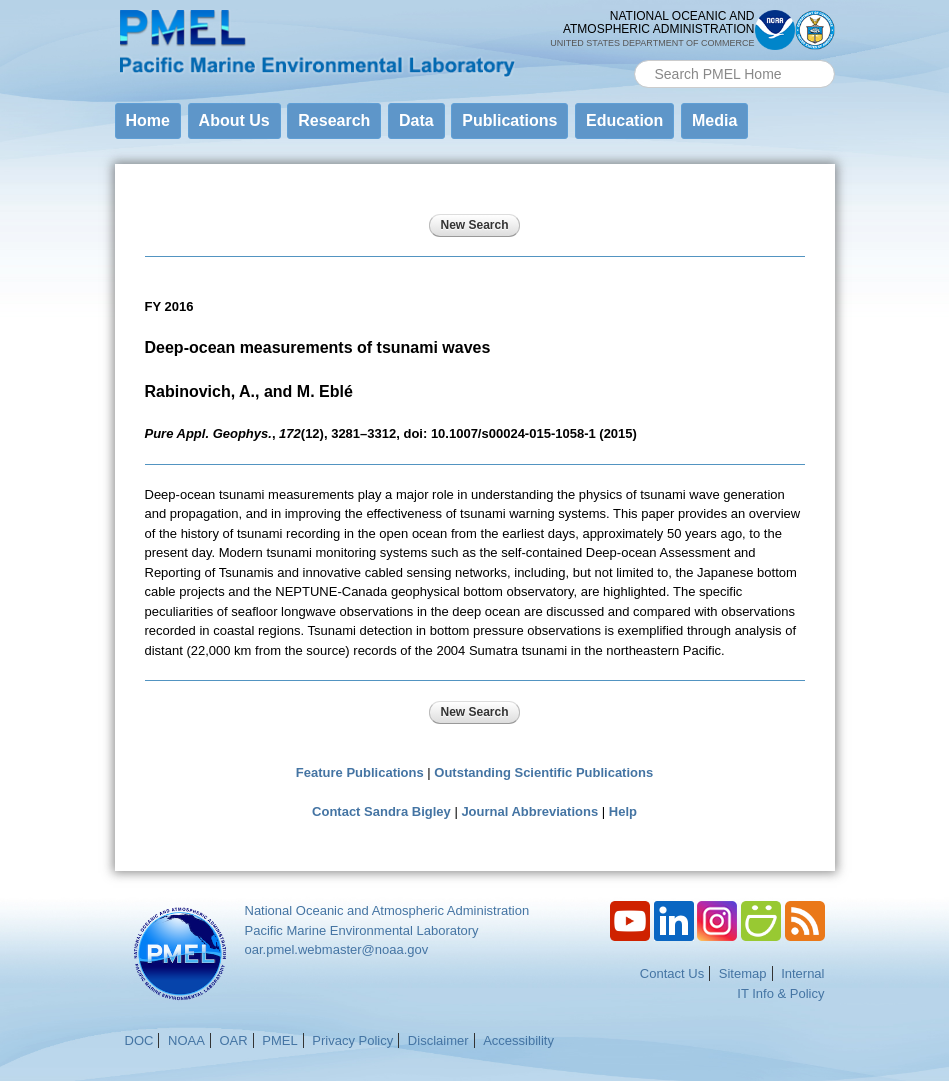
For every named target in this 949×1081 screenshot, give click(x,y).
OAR (233, 1040)
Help (623, 811)
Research (334, 120)
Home (148, 120)
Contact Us (672, 973)
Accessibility (518, 1040)
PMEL (279, 1040)
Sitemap (743, 973)
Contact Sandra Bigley (381, 811)
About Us (234, 120)
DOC (139, 1040)
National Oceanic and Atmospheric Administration (387, 910)
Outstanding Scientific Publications (543, 772)
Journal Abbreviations (529, 811)
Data (416, 120)
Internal (802, 973)
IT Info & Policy (780, 993)
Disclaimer (438, 1040)
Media (714, 120)
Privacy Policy (352, 1040)
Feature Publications (360, 772)
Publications (509, 120)
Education (624, 120)
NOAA (186, 1040)
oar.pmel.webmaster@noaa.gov (337, 949)
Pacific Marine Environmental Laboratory (362, 930)
